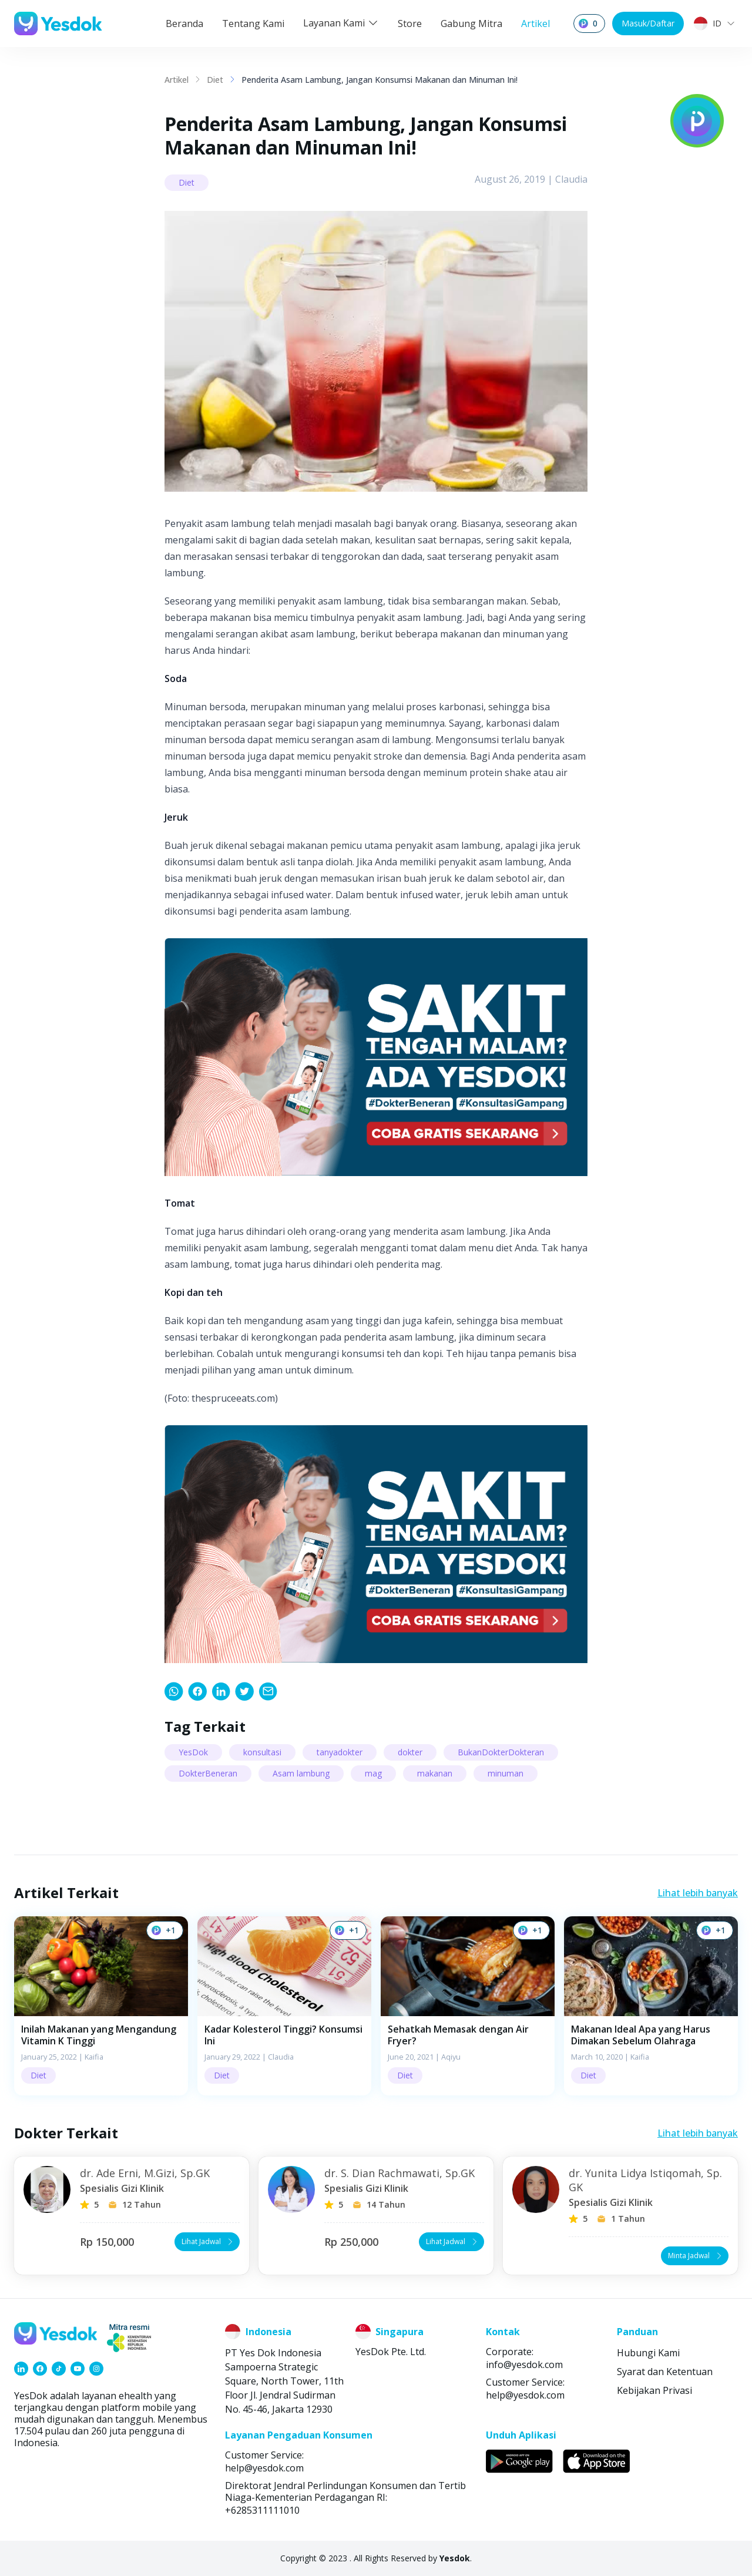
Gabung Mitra (471, 23)
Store (410, 23)
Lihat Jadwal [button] (208, 2241)
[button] (101, 2005)
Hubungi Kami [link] (648, 2352)
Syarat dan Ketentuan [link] (665, 2371)
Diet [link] (215, 79)
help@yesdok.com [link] (525, 2395)
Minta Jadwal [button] (696, 2256)
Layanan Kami (341, 22)
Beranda (184, 23)
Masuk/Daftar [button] (648, 23)
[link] (173, 1691)
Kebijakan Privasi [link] (654, 2390)
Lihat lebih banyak (697, 1892)
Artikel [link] (176, 79)
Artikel (535, 23)
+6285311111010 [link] (262, 2510)
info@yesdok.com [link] (524, 2364)
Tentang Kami (253, 23)
